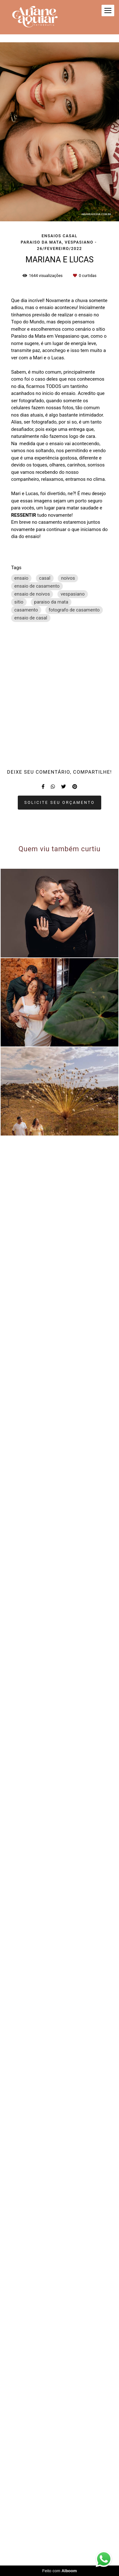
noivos (68, 578)
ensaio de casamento (37, 586)
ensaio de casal (30, 618)
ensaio (21, 578)
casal (44, 578)
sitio (18, 602)
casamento (26, 610)
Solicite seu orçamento (59, 2262)
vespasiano (73, 594)
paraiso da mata (51, 602)
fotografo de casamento (74, 610)
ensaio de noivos (32, 594)
